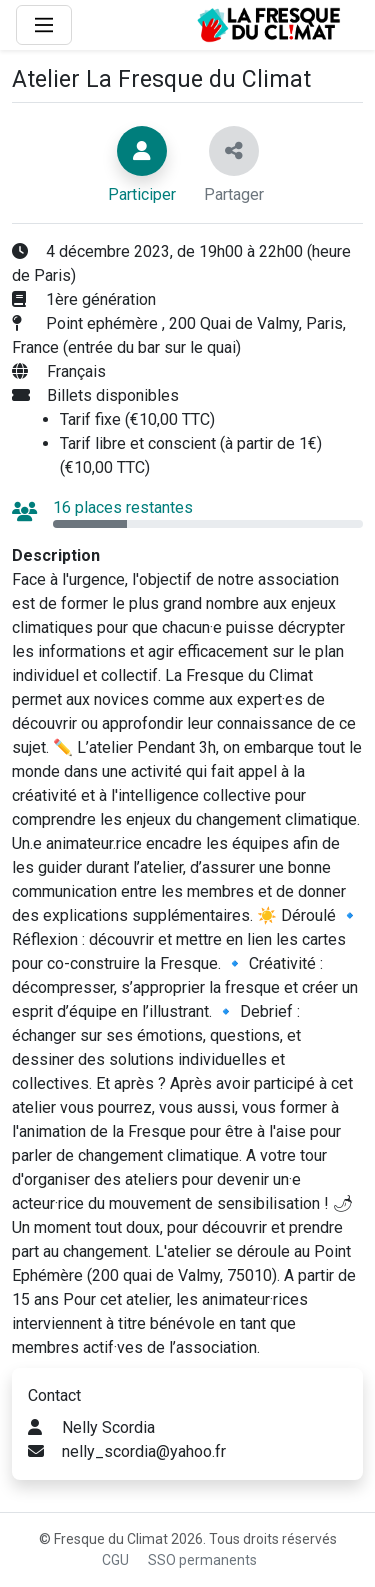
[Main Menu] (44, 25)
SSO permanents (202, 1560)
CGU (115, 1560)
